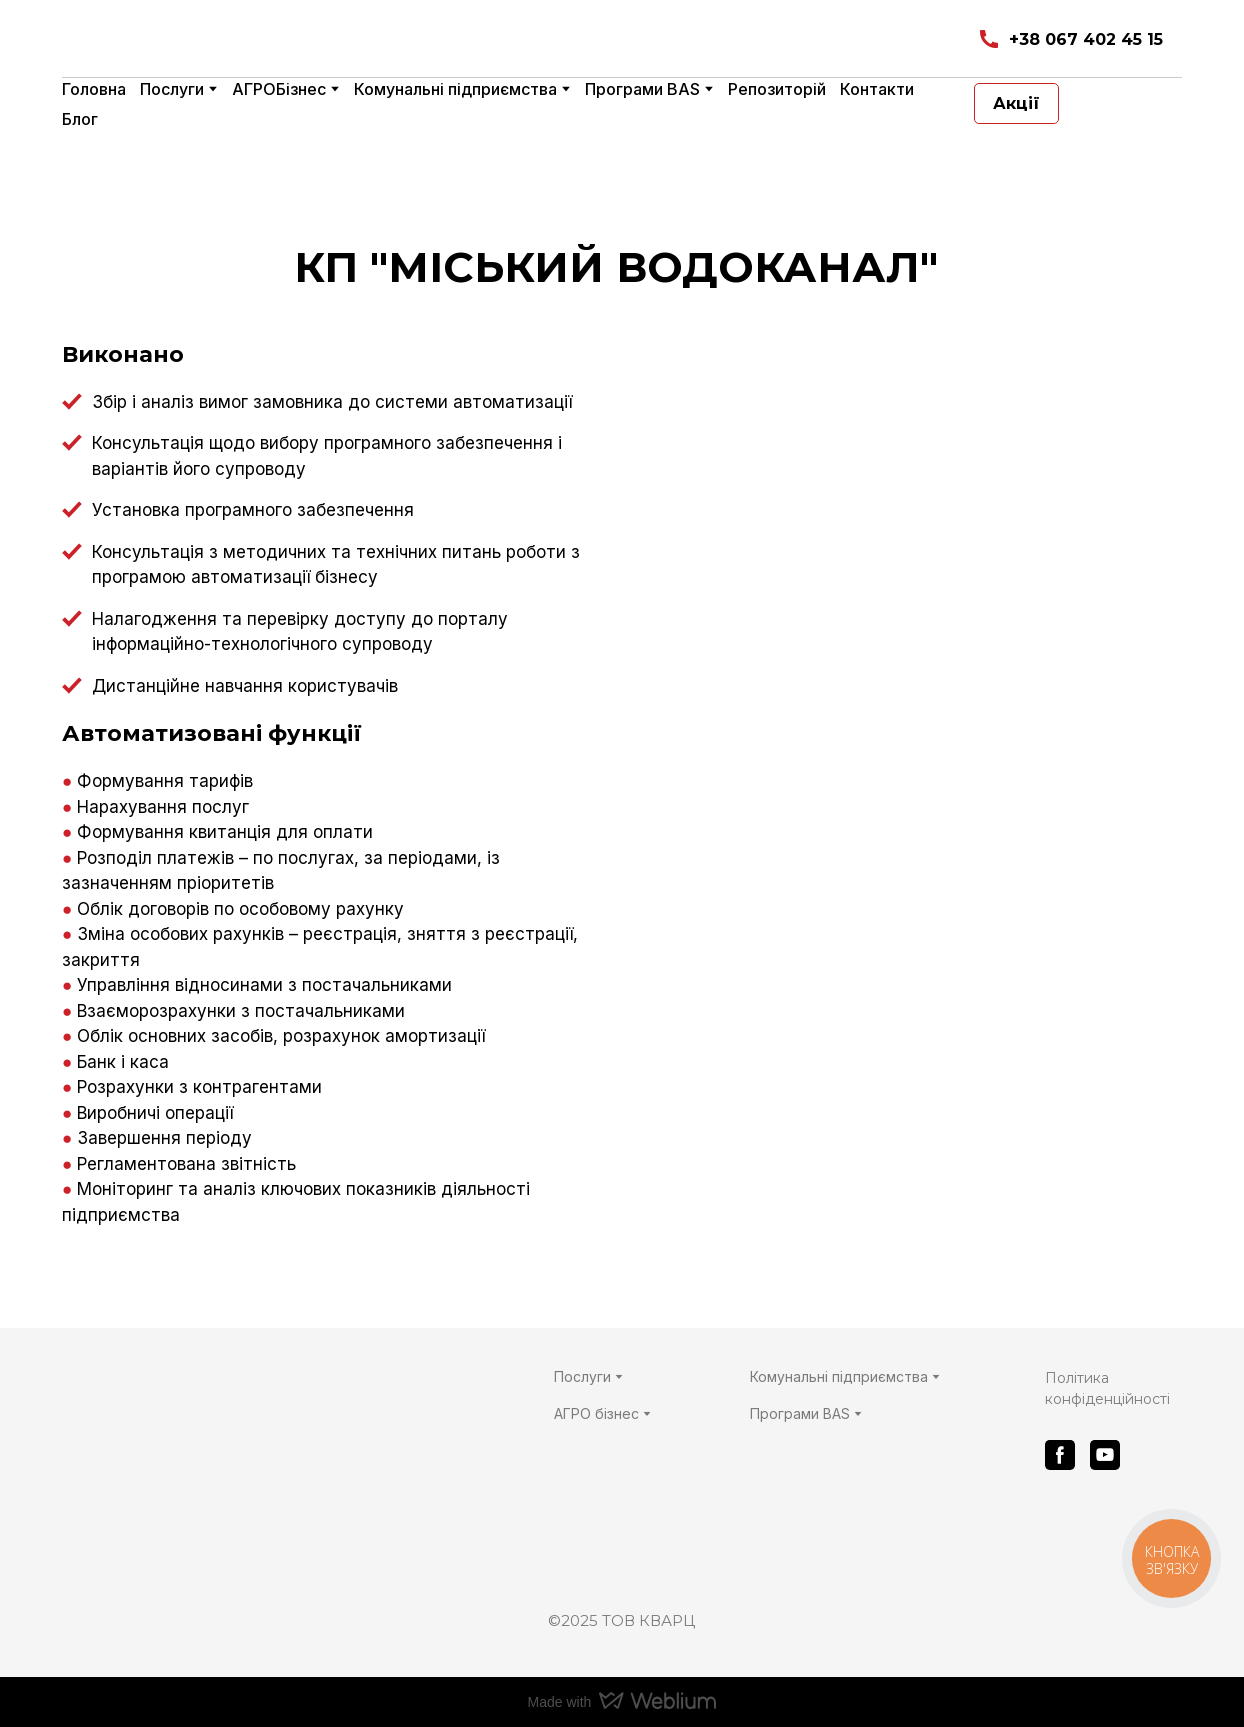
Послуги (172, 89)
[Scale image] (909, 629)
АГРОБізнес (279, 89)
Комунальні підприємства (455, 89)
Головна (94, 89)
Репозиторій (777, 89)
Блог (80, 119)
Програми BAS (642, 89)
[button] (1070, 39)
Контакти (877, 89)
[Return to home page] (298, 39)
